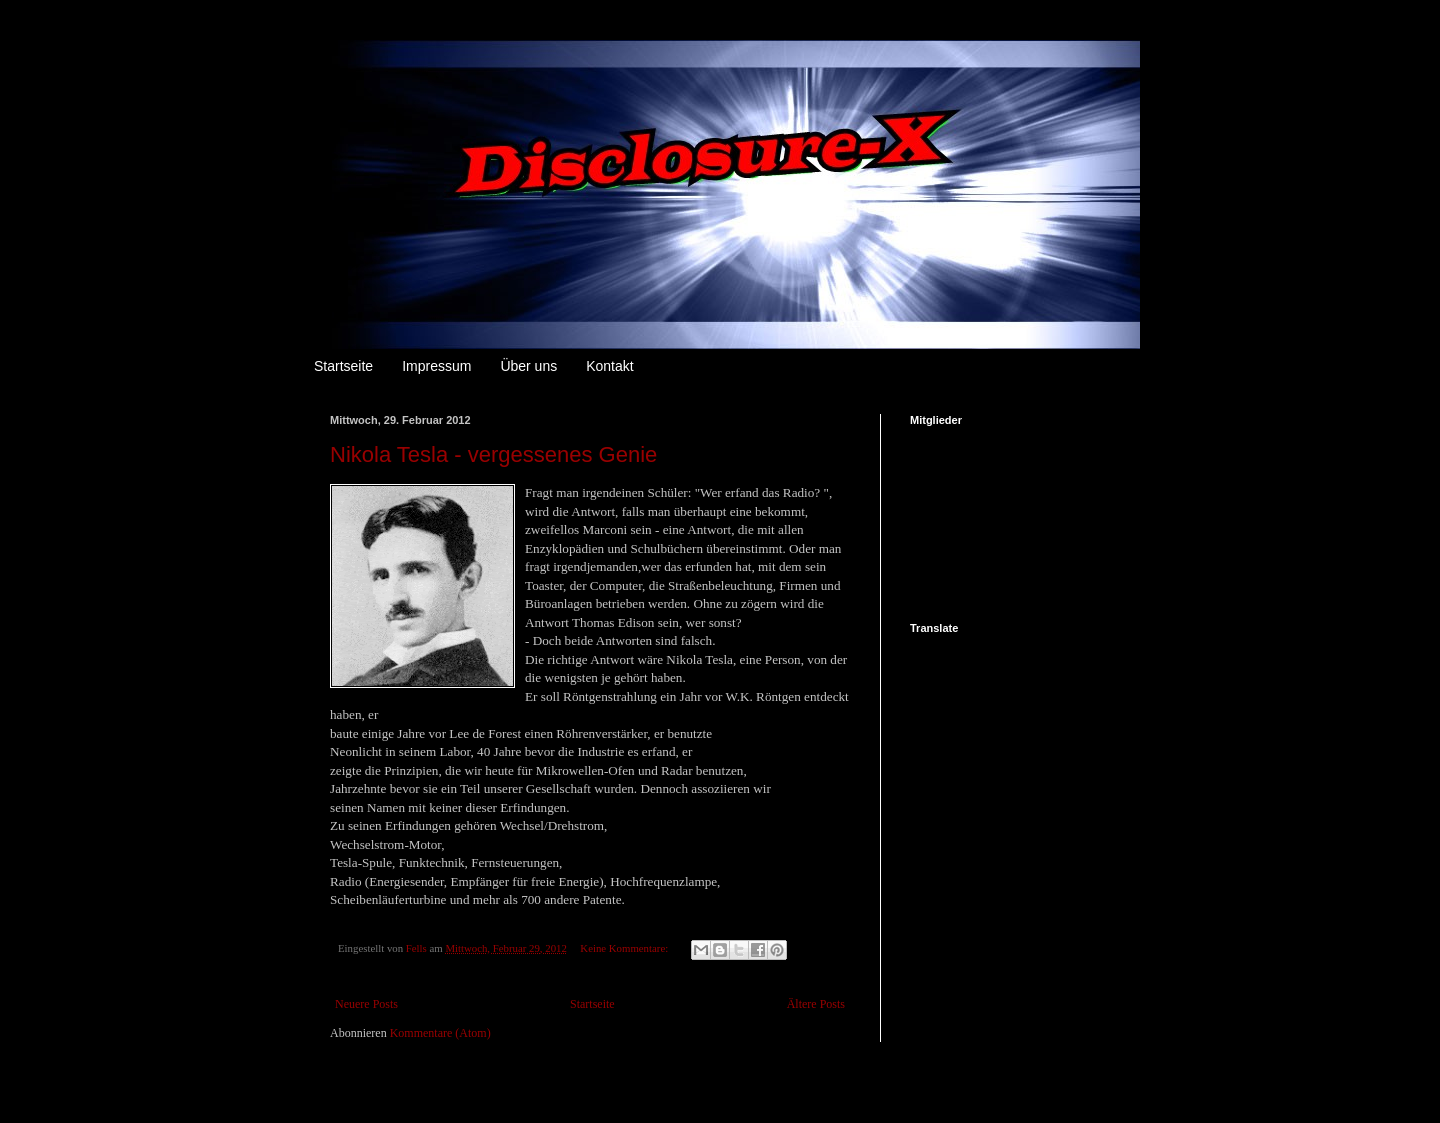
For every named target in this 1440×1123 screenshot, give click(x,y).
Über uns (528, 366)
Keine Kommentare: (625, 948)
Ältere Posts (816, 1004)
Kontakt (609, 366)
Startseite (343, 366)
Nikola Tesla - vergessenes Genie (493, 454)
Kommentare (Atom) (440, 1033)
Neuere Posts (366, 1004)
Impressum (436, 366)
